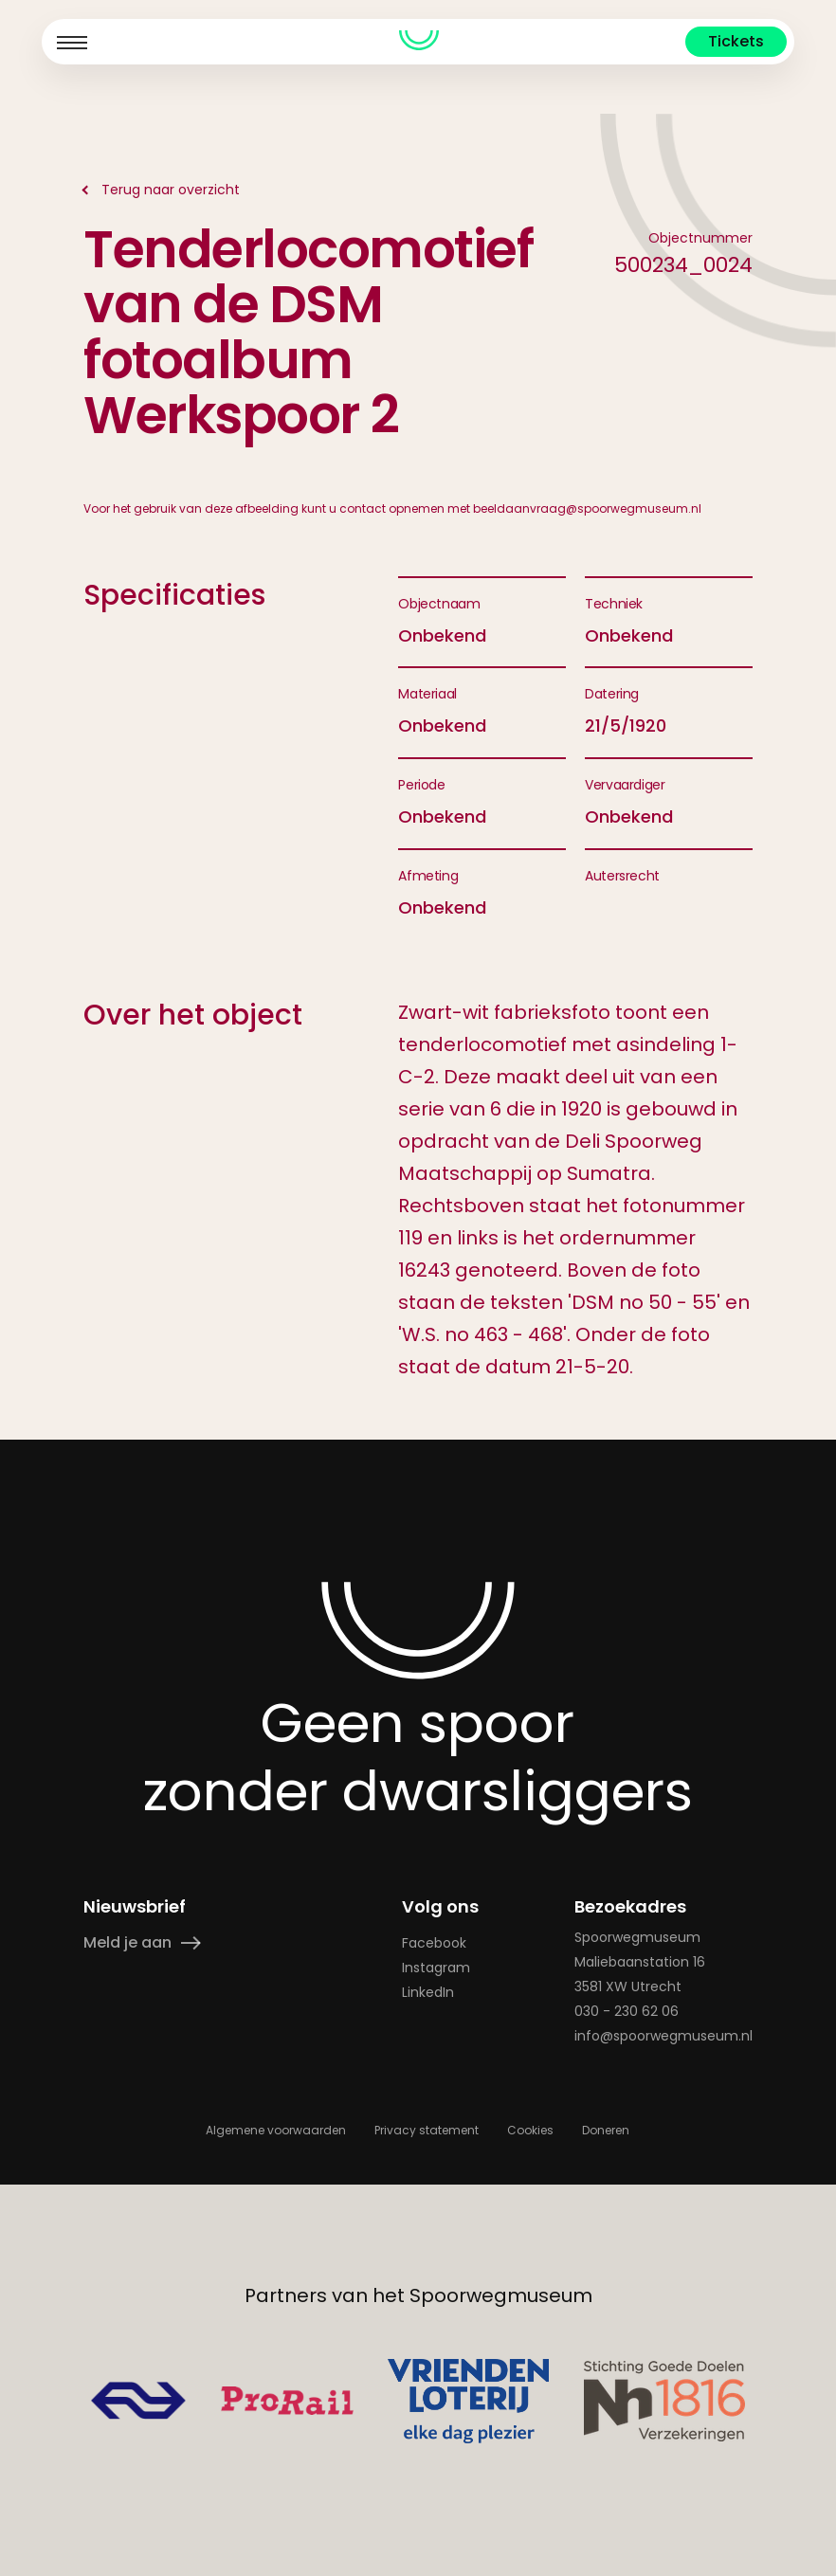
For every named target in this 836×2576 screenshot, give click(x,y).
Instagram (437, 1966)
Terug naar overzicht (170, 189)
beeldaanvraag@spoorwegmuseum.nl (587, 508)
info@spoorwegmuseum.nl (663, 2034)
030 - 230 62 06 (626, 2010)
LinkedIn (429, 1991)
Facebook (435, 1941)
